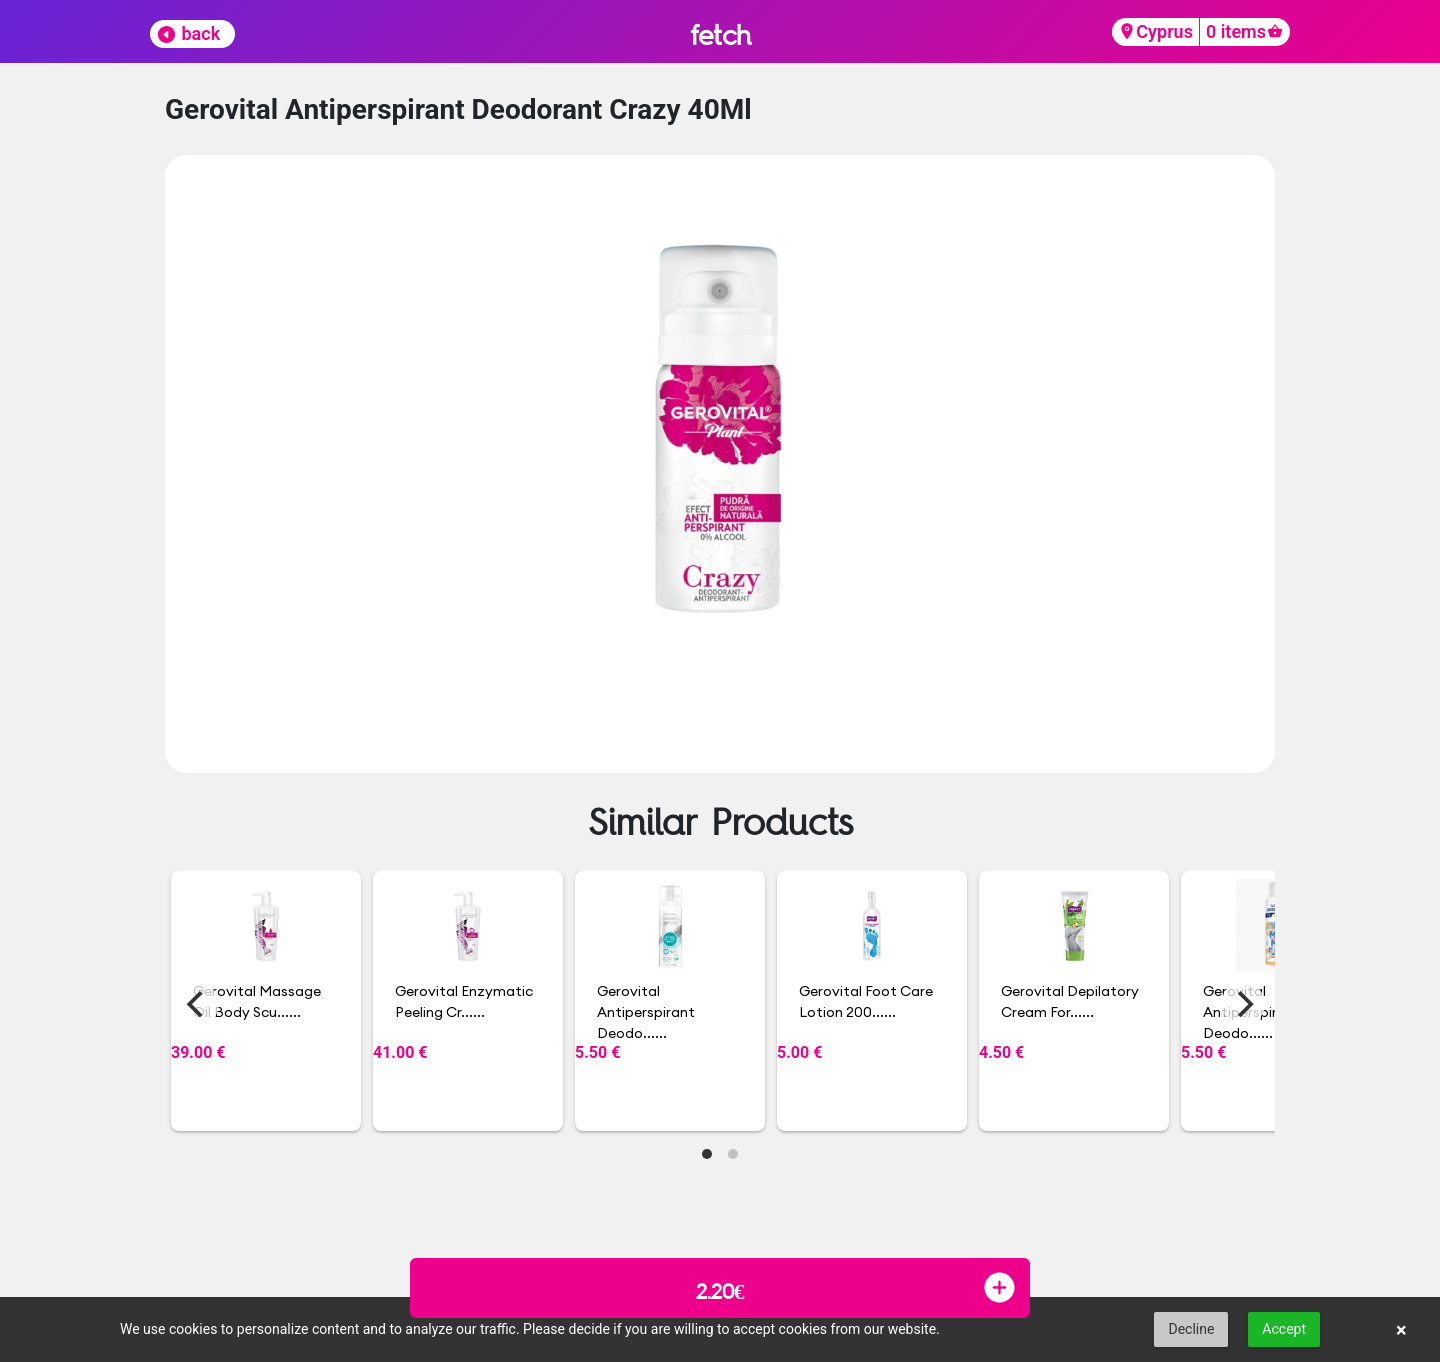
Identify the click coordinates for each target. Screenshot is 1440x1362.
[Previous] (197, 1004)
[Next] (1243, 1004)
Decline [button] (1191, 1329)
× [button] (1401, 1330)
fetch (720, 34)
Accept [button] (1284, 1329)
